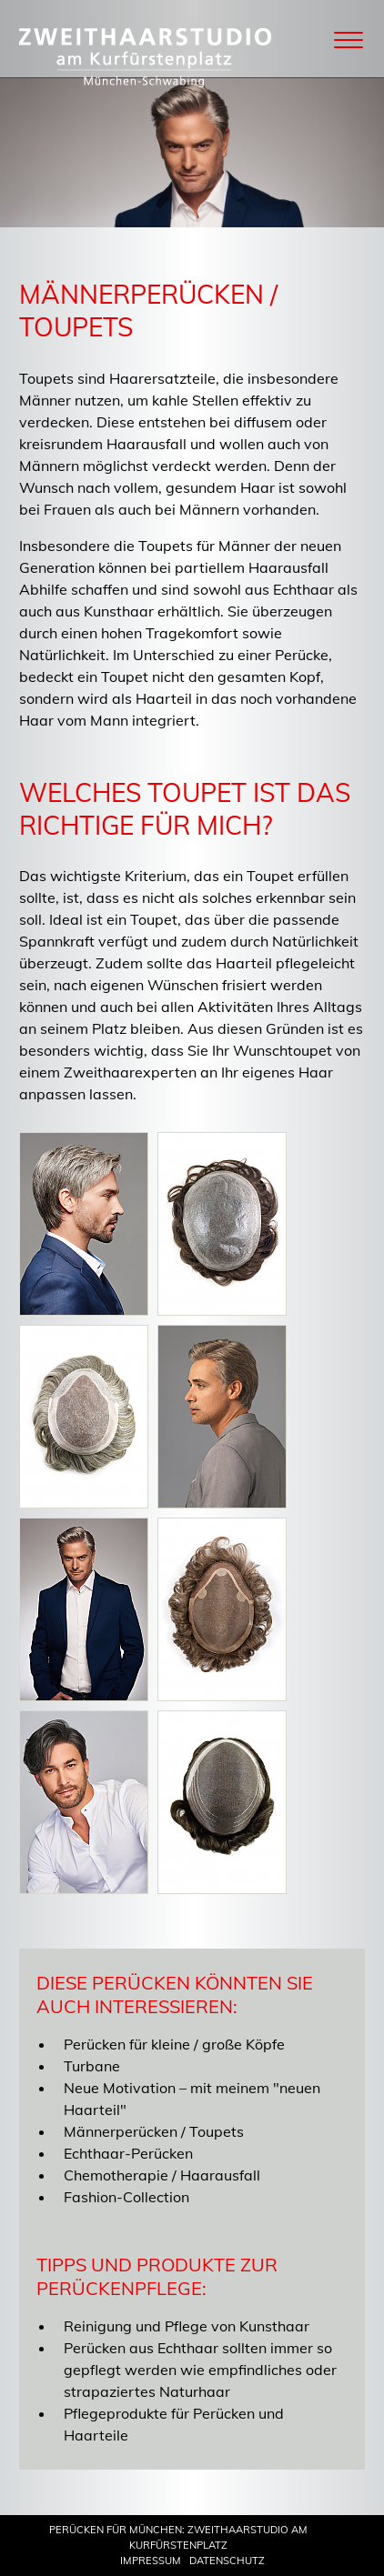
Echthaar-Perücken (128, 2153)
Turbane (92, 2066)
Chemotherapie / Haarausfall (162, 2175)
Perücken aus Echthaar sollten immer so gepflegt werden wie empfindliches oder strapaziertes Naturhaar (200, 2370)
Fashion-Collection (126, 2197)
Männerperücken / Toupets (154, 2131)
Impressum (150, 2560)
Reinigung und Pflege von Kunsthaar (186, 2326)
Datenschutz (227, 2560)
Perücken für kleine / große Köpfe (174, 2044)
